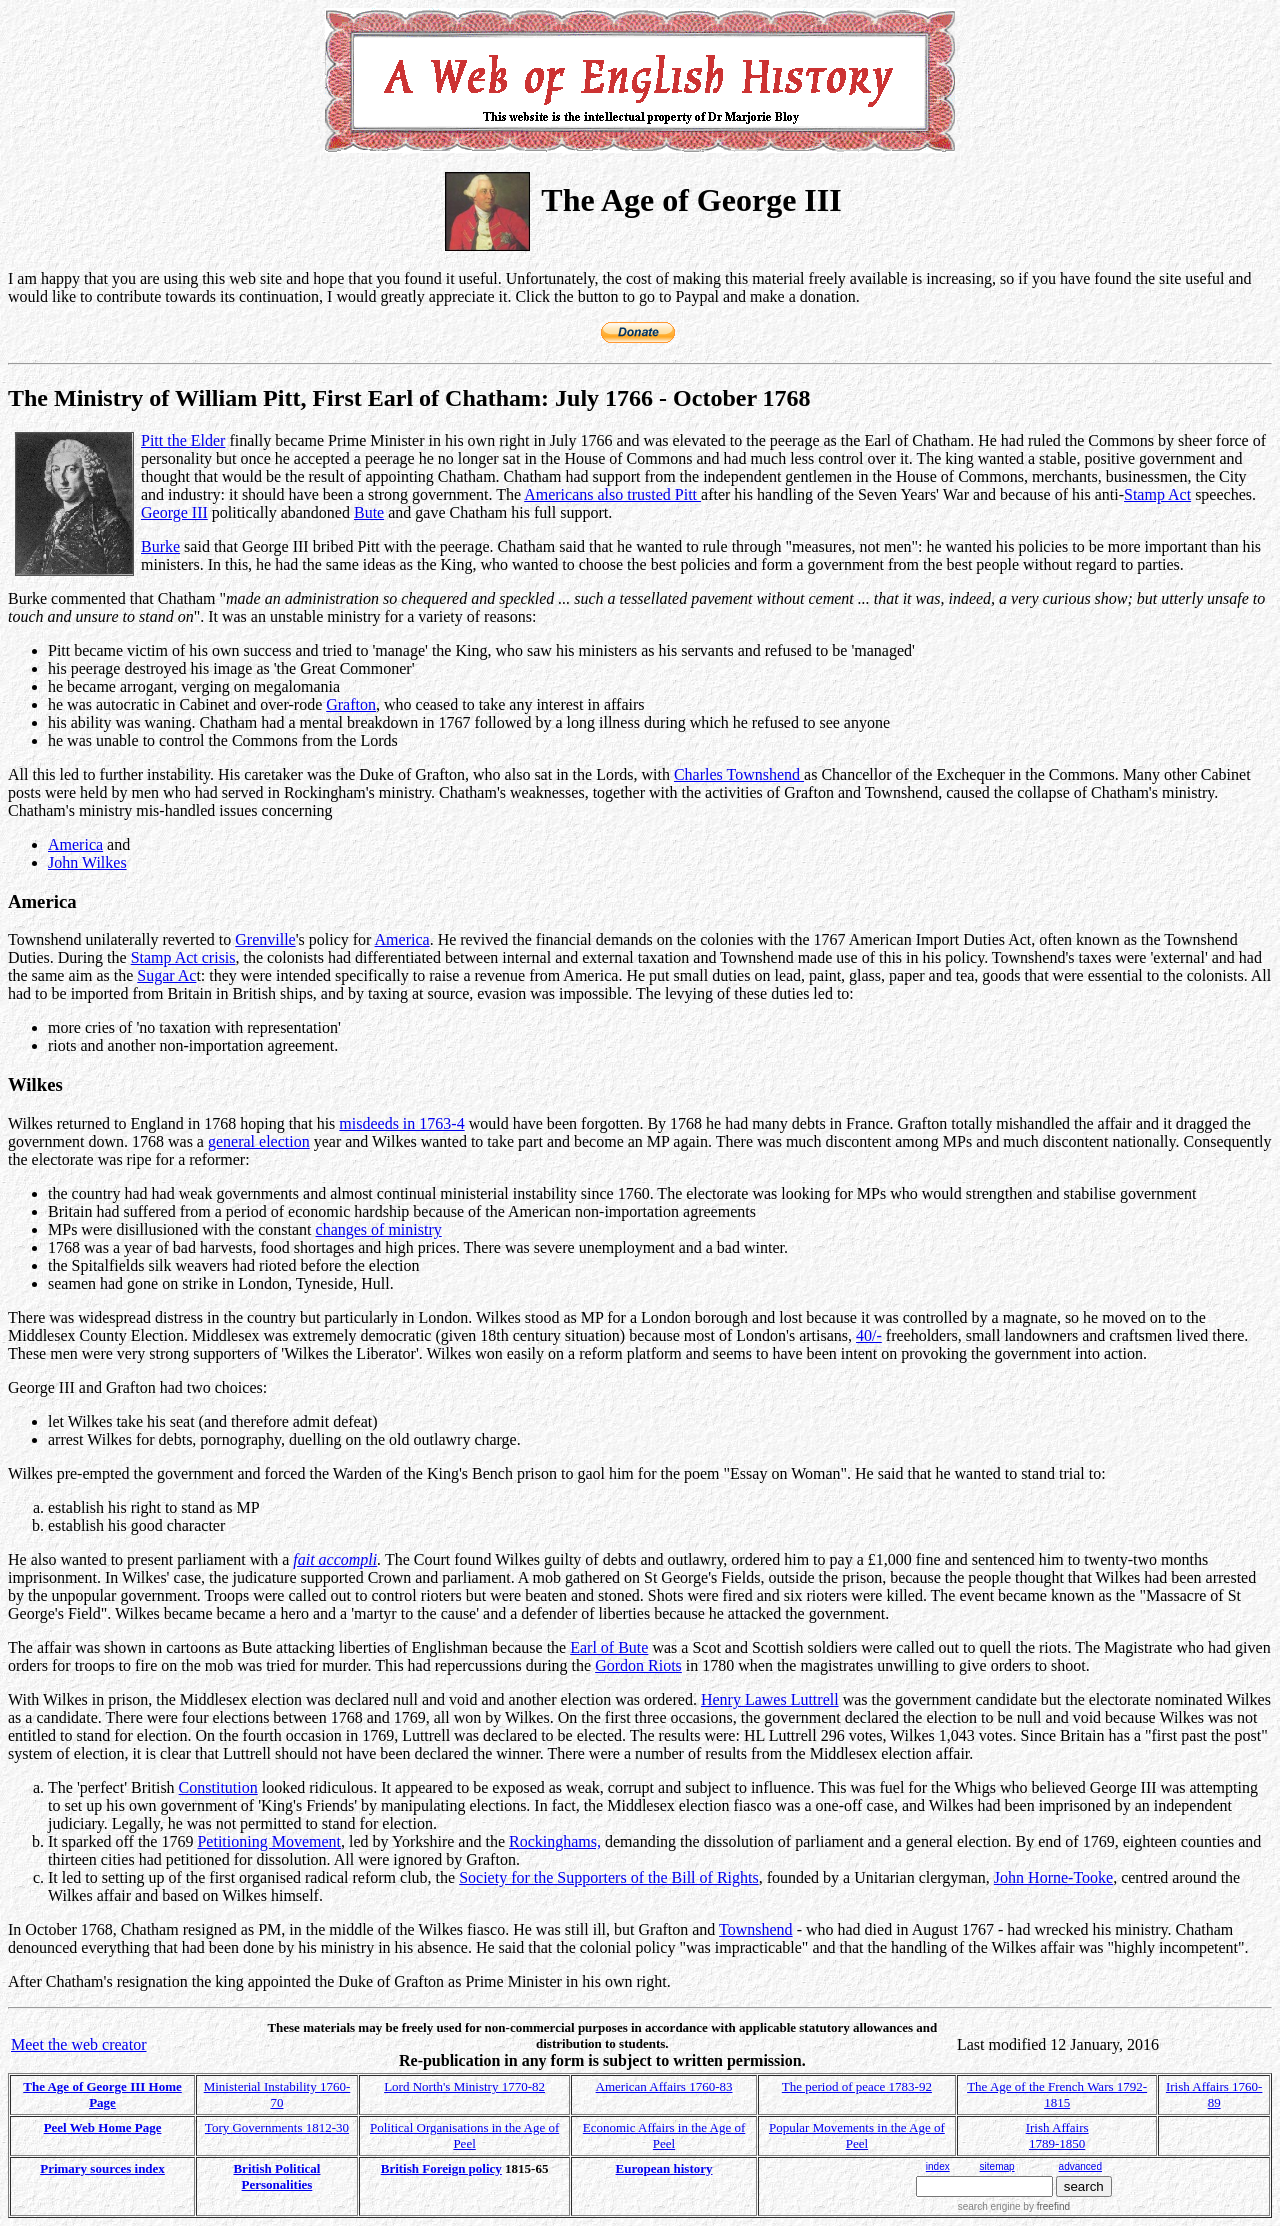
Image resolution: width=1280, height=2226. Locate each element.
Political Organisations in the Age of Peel (464, 2135)
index (938, 2166)
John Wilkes (87, 862)
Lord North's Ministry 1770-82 (464, 2086)
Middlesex (42, 1335)
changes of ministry (379, 1229)
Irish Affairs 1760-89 (1214, 2094)
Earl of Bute (609, 1647)
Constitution (218, 1787)
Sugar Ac (166, 975)
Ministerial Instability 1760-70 (277, 2094)
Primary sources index (102, 2168)
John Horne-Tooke (1053, 1877)
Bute (369, 512)
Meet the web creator (78, 2044)
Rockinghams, (555, 1841)
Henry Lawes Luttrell (770, 1699)
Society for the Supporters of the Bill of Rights (609, 1877)
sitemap (997, 2166)
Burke (160, 546)
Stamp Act (1157, 494)
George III (174, 512)
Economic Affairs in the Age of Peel (664, 2135)
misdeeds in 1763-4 (401, 1123)
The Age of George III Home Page (102, 2094)
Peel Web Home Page (103, 2127)
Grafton (351, 704)
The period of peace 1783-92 (857, 2086)
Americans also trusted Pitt (612, 494)
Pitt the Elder (183, 440)
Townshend (756, 1929)
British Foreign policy (441, 2168)
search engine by (1014, 2206)
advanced (1080, 2166)
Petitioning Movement (269, 1841)
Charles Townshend (739, 774)
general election (259, 1141)
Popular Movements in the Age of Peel (857, 2135)
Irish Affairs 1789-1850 (1057, 2135)
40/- (869, 1335)
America (75, 844)
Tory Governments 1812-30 (277, 2127)
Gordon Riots (638, 1665)
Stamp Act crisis (183, 957)
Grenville (265, 939)
